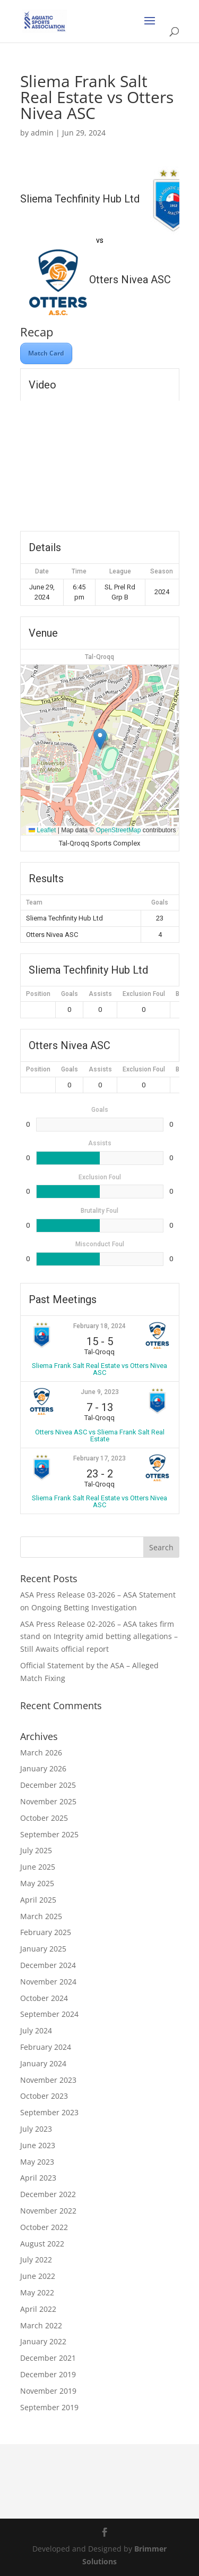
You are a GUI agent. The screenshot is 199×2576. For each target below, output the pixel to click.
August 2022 (42, 2244)
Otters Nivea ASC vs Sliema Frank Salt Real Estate (100, 1435)
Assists (100, 994)
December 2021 (48, 2358)
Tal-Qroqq (99, 657)
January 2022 (43, 2341)
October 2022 (44, 2227)
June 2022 (37, 2276)
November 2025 (48, 1801)
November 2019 (48, 2391)
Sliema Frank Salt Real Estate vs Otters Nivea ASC (99, 1369)
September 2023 (49, 2112)
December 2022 (48, 2194)
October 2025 (44, 1818)
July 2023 (36, 2129)
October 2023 (44, 2096)
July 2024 (36, 2030)
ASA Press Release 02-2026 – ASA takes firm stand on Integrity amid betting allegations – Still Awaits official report (99, 1636)
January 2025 (43, 1949)
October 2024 (44, 1998)
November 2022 (48, 2211)
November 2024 (48, 1982)
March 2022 (41, 2325)
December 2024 (48, 1965)
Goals (69, 994)
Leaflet (42, 830)
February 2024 (45, 2047)
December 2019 (48, 2374)
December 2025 (48, 1785)
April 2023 (38, 2178)
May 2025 (37, 1883)
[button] (100, 739)
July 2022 (36, 2259)
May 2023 (37, 2162)
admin (42, 133)
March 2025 (41, 1916)
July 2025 (36, 1850)
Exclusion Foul (144, 994)
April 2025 (38, 1900)
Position (38, 994)
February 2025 (45, 1932)
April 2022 (38, 2309)
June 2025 (37, 1867)
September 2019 (49, 2407)
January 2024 (43, 2063)
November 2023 (48, 2080)
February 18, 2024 (99, 1326)
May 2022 (37, 2292)
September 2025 (49, 1834)
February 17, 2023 (99, 1458)
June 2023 (37, 2145)
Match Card (46, 353)
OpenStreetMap (118, 830)
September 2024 (49, 2014)
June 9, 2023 (100, 1392)
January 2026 (43, 1768)
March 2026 (41, 1752)
